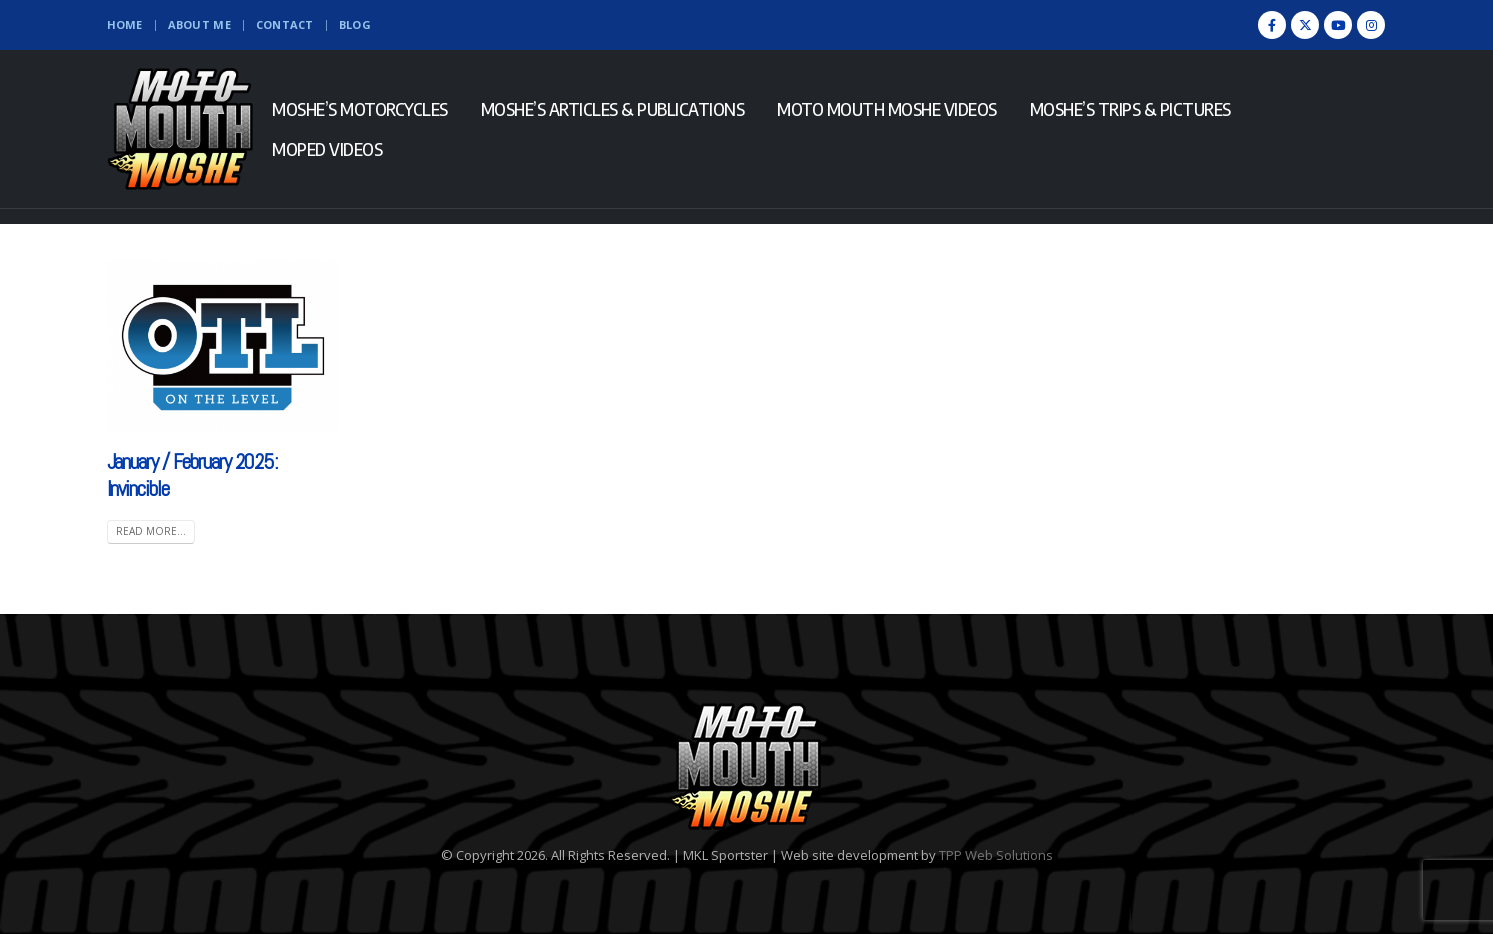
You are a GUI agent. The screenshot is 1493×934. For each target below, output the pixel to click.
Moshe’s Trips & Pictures (1130, 109)
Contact (285, 24)
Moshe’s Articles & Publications (613, 109)
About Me (199, 24)
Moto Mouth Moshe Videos (887, 109)
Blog (355, 24)
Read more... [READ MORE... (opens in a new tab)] (151, 531)
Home (125, 24)
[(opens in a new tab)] (223, 346)
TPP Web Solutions (996, 855)
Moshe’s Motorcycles (360, 109)
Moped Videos (327, 149)
